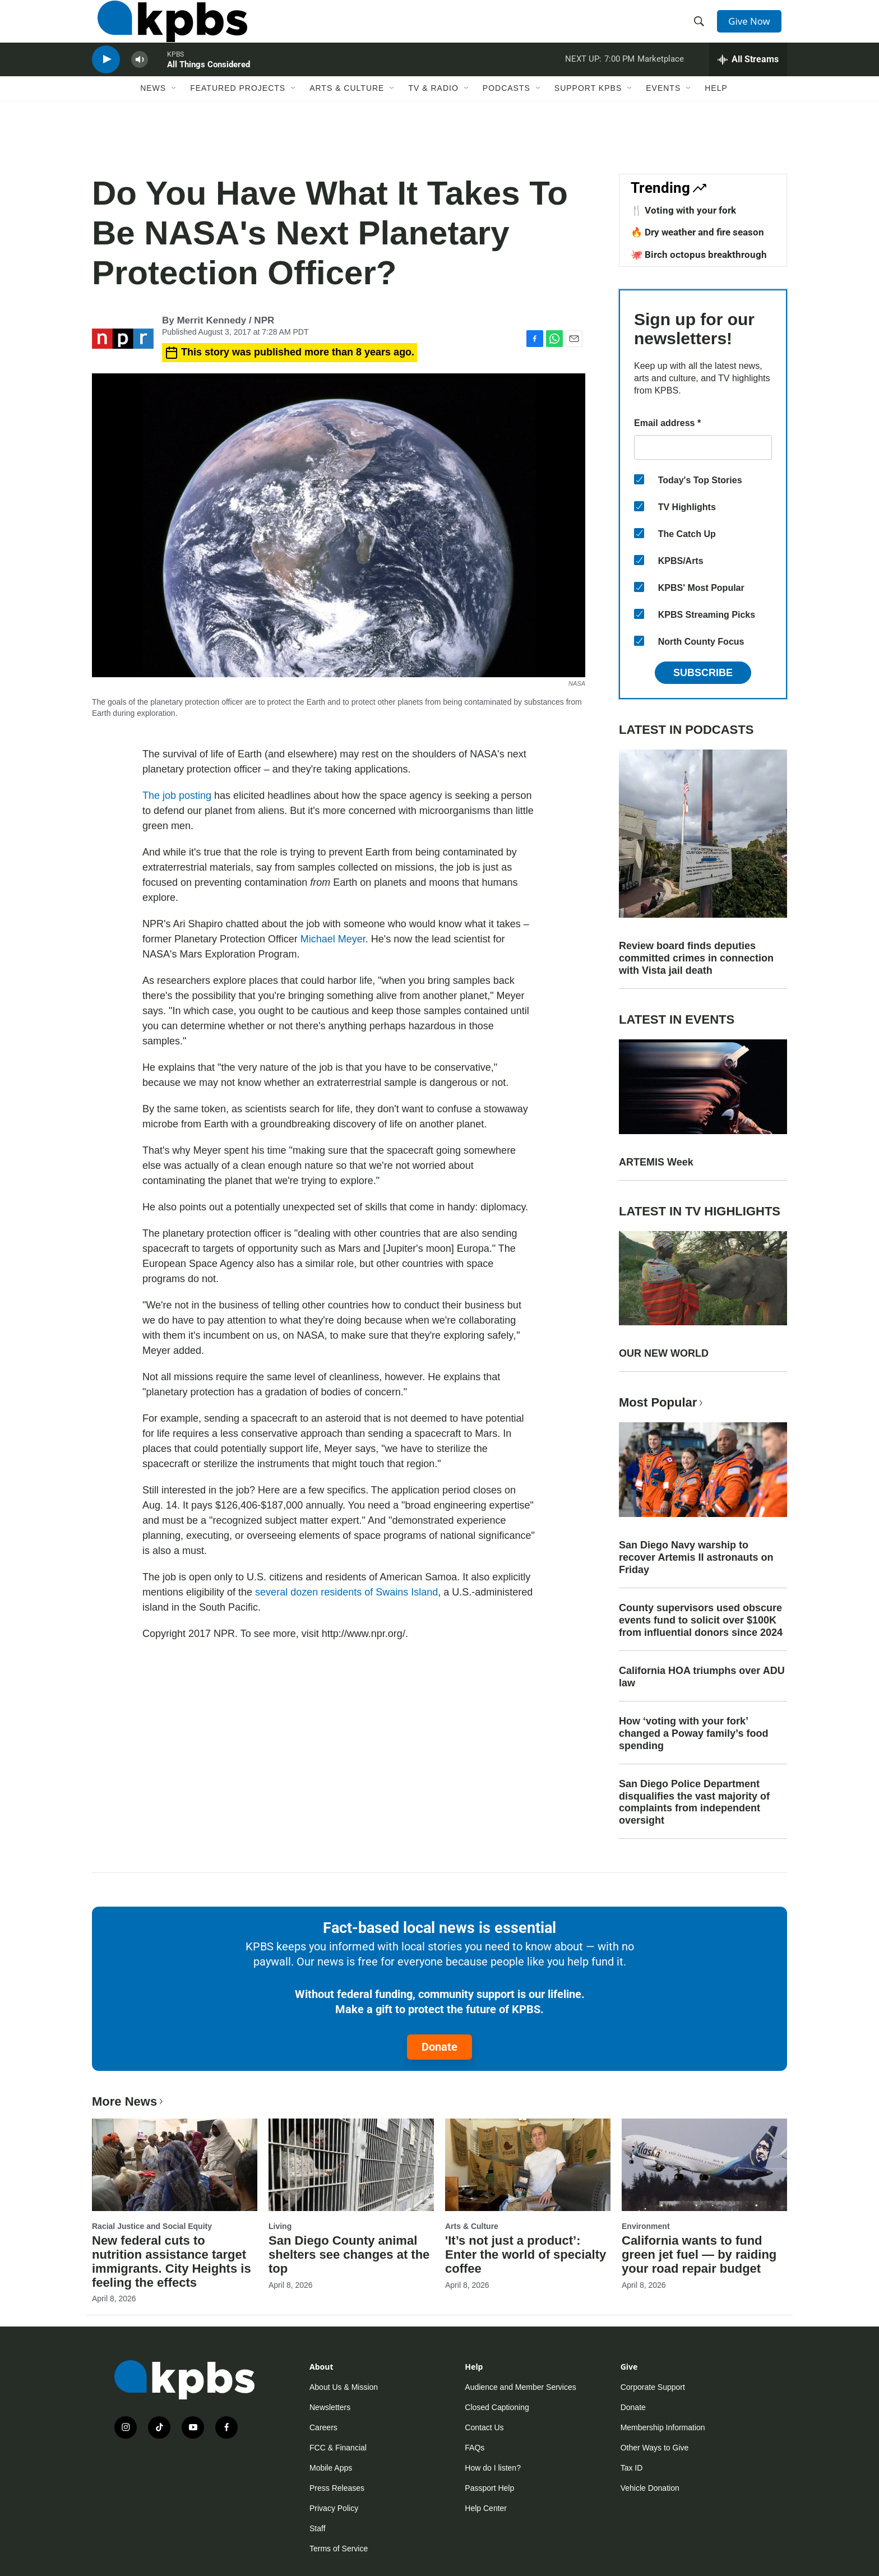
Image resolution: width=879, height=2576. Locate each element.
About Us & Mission (343, 2387)
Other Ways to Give (655, 2447)
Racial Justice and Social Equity (152, 2226)
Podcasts (506, 116)
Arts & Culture (346, 116)
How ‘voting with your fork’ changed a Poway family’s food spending (693, 1733)
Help (716, 116)
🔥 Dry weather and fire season (697, 232)
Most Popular (662, 1402)
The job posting (176, 795)
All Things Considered (208, 86)
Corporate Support (653, 2387)
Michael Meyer (333, 939)
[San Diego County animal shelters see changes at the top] (351, 2164)
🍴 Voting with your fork (683, 210)
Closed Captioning (497, 2407)
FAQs (474, 2447)
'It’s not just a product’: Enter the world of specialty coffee (525, 2254)
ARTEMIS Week (656, 1162)
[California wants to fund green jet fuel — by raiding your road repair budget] (704, 2164)
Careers (323, 2427)
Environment (646, 2226)
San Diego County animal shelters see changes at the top (349, 2254)
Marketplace (660, 81)
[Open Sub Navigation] (174, 116)
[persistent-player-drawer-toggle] (748, 81)
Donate (439, 2047)
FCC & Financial (338, 2447)
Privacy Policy (333, 2508)
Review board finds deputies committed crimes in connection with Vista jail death (696, 958)
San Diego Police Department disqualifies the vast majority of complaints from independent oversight (694, 1802)
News (153, 116)
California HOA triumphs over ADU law (702, 1677)
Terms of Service (338, 2548)
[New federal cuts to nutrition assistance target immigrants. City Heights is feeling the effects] (174, 2164)
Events (663, 116)
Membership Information (663, 2427)
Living (280, 2226)
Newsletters (329, 2407)
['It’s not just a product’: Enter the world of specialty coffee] (527, 2164)
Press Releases (336, 2487)
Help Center (486, 2508)
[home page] (167, 29)
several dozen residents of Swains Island (346, 1592)
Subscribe (703, 672)
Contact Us (484, 2427)
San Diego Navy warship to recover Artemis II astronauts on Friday (696, 1557)
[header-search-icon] (702, 30)
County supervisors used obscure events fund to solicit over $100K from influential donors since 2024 (701, 1620)
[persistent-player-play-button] (105, 81)
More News (128, 2101)
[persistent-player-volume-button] (139, 81)
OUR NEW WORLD (664, 1353)
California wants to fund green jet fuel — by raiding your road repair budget (699, 2254)
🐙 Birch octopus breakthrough (699, 254)
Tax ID (632, 2467)
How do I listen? (493, 2467)
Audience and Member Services (520, 2387)
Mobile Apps (330, 2467)
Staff (317, 2528)
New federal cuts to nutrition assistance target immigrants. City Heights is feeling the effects (171, 2261)
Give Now (753, 29)
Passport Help (489, 2487)
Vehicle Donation (650, 2487)
